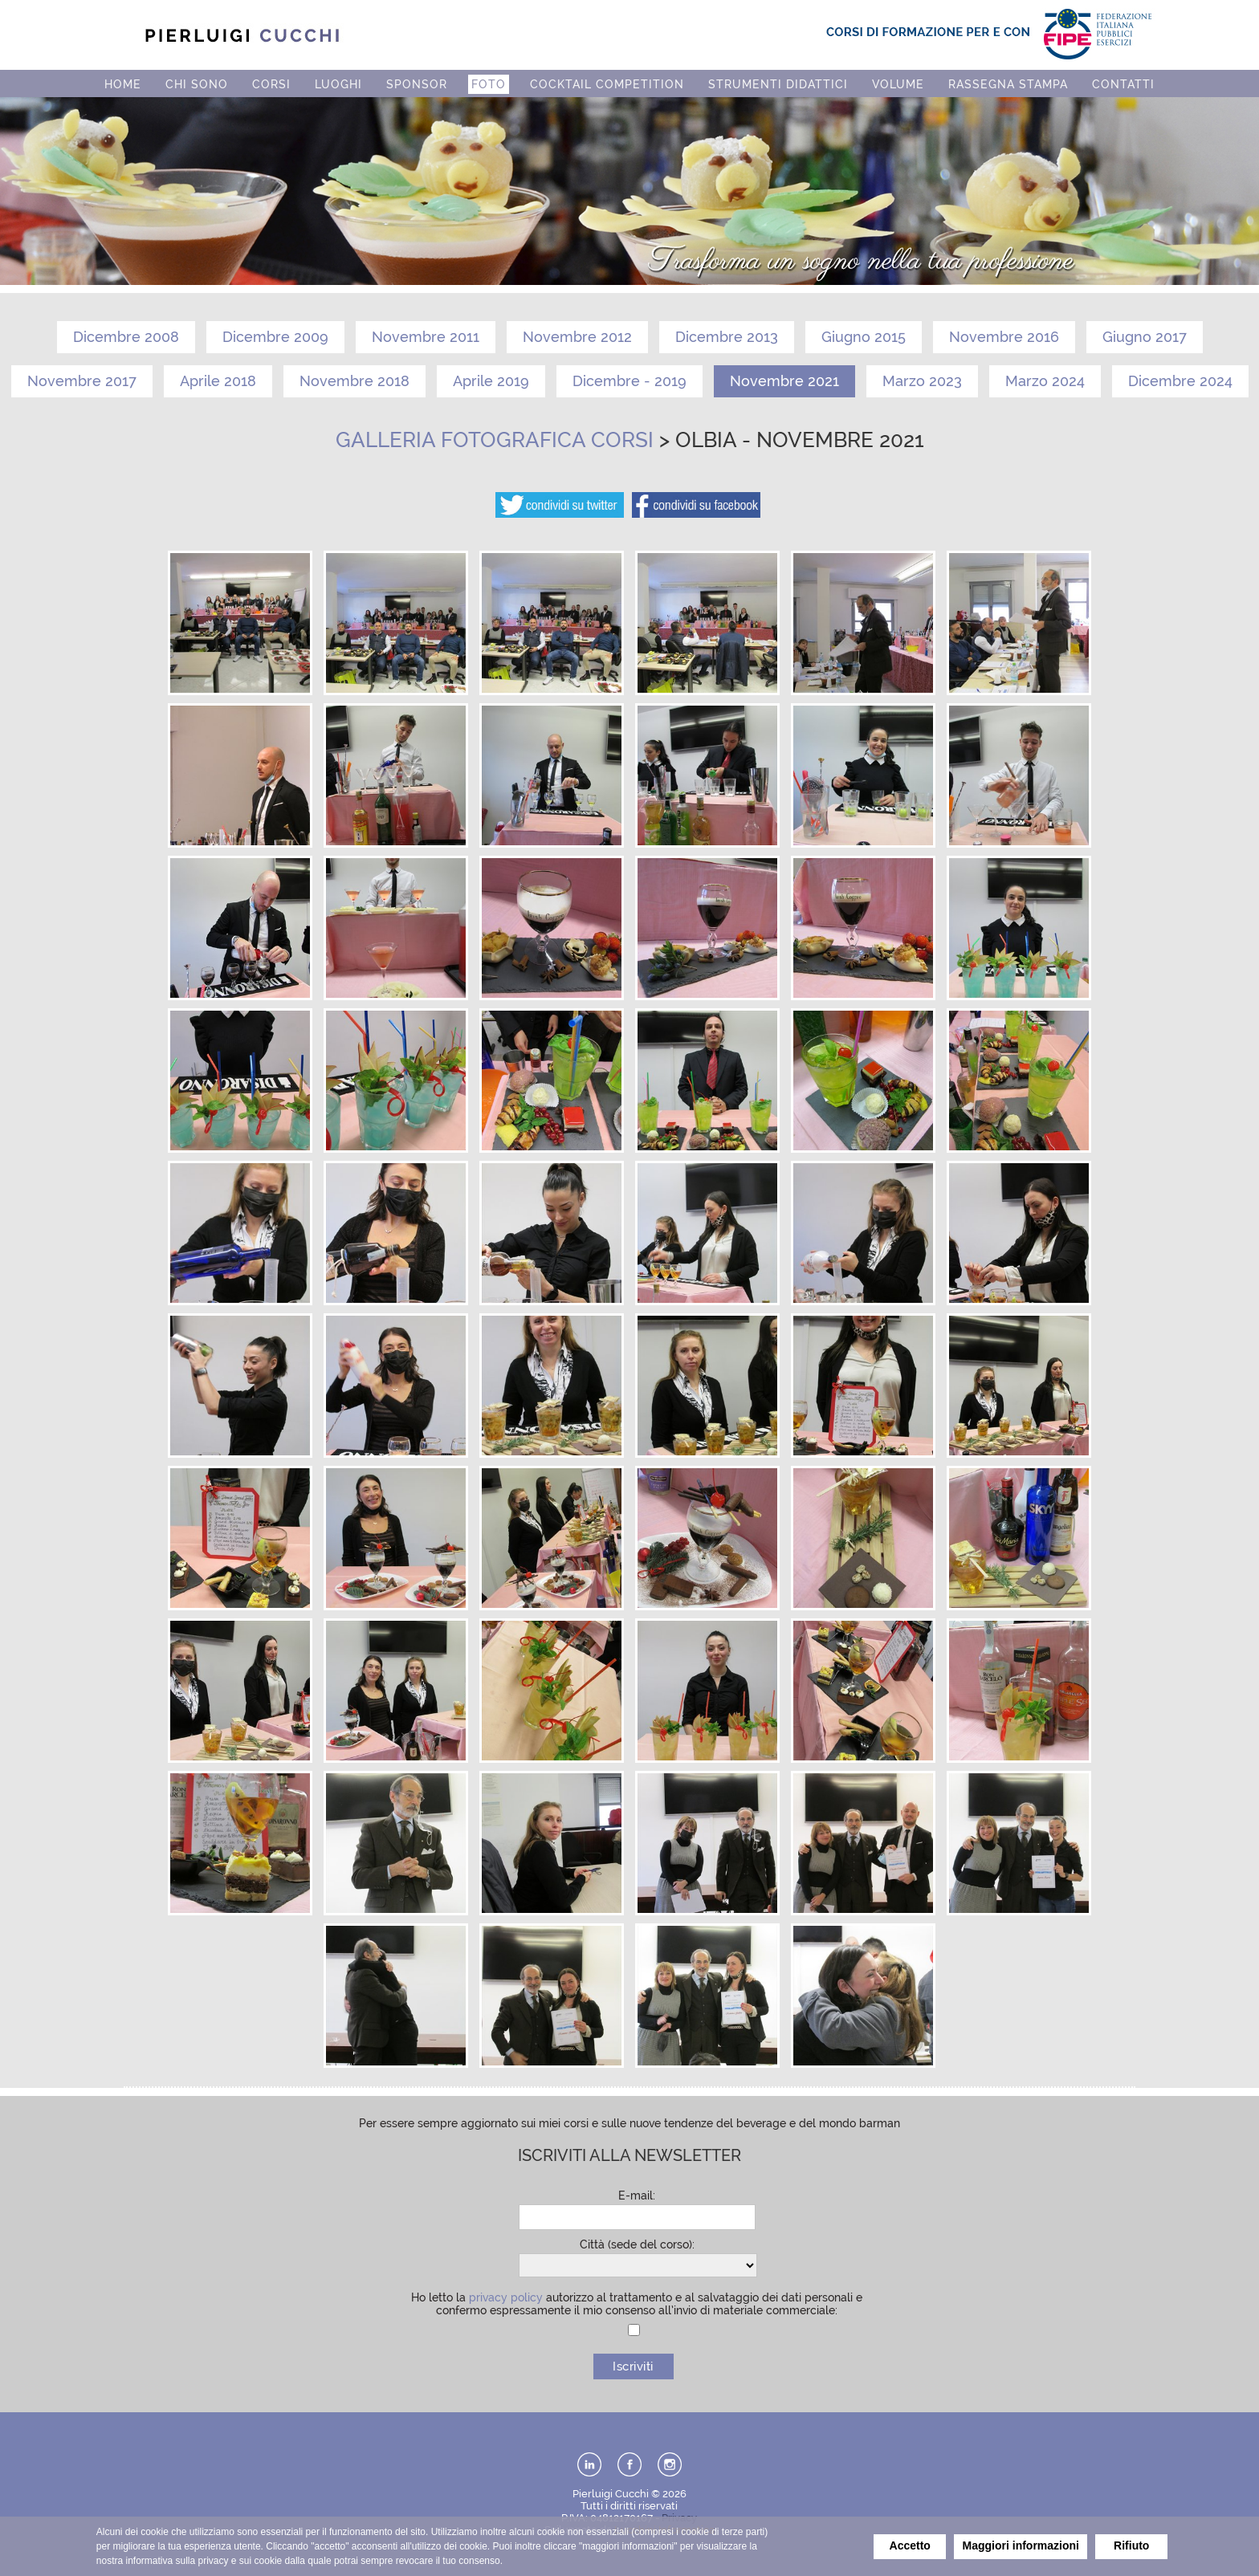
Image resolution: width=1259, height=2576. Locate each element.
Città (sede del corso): (637, 2244)
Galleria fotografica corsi (495, 440)
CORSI (271, 84)
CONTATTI (1123, 84)
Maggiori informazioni (1021, 2545)
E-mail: (636, 2195)
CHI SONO (196, 84)
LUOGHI (338, 84)
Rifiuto (1131, 2545)
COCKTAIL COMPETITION (607, 84)
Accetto (910, 2545)
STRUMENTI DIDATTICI (778, 84)
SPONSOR (416, 84)
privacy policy (506, 2297)
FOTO (488, 84)
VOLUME (898, 84)
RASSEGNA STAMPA (1008, 84)
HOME (122, 84)
